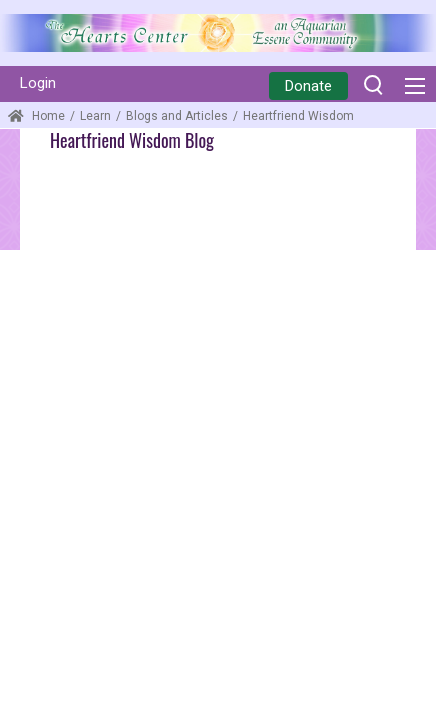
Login (38, 83)
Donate (308, 86)
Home (36, 116)
